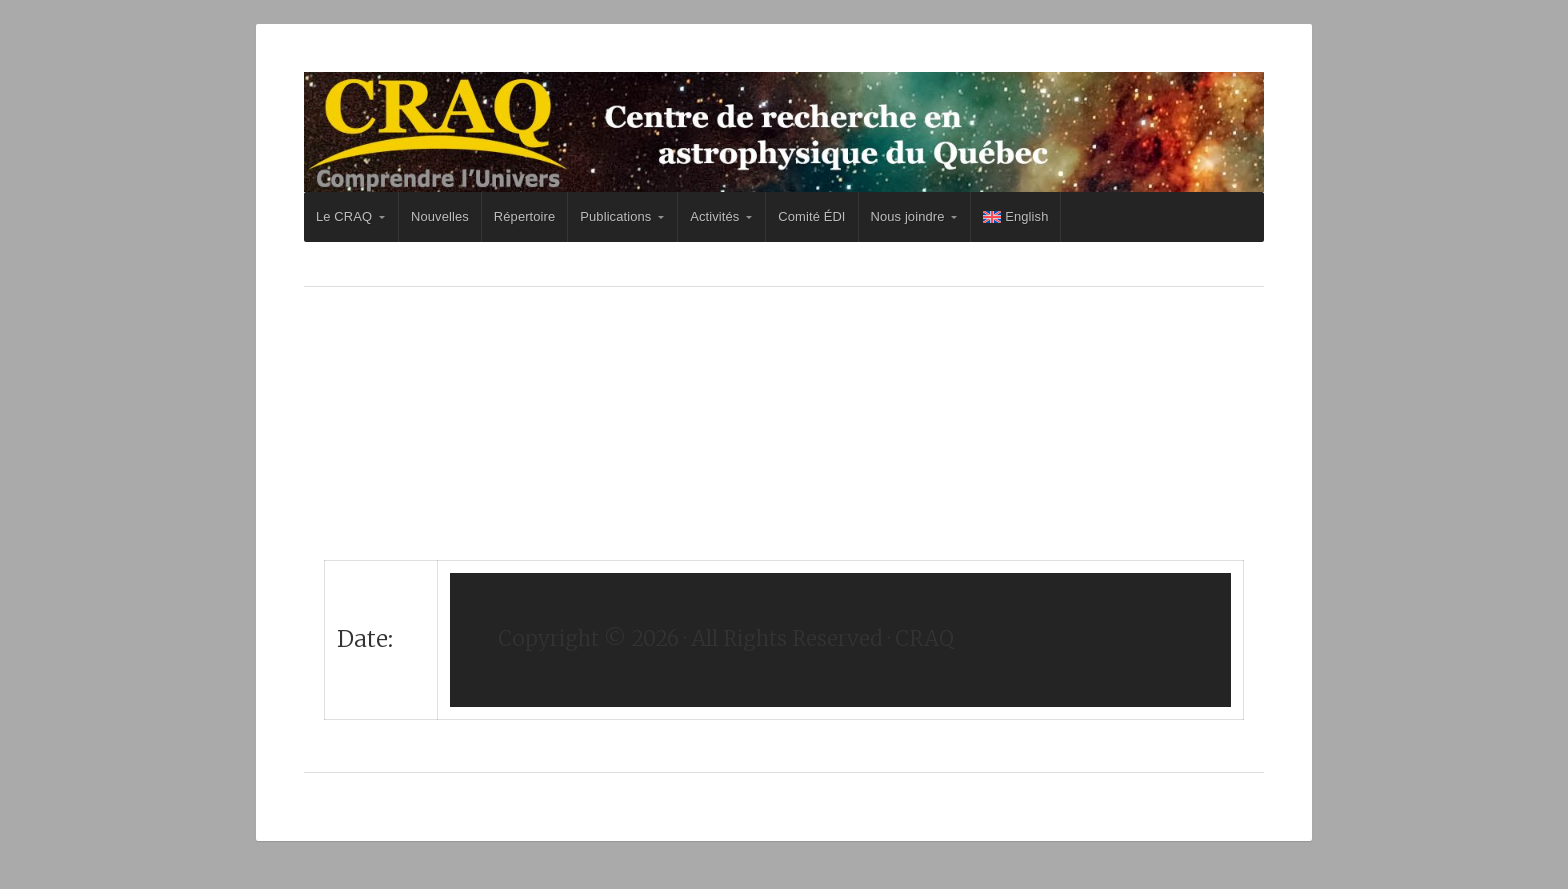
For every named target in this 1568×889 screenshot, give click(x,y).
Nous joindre (908, 216)
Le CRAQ (344, 216)
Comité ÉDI (811, 216)
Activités (714, 216)
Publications (615, 216)
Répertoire (524, 216)
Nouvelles (440, 216)
